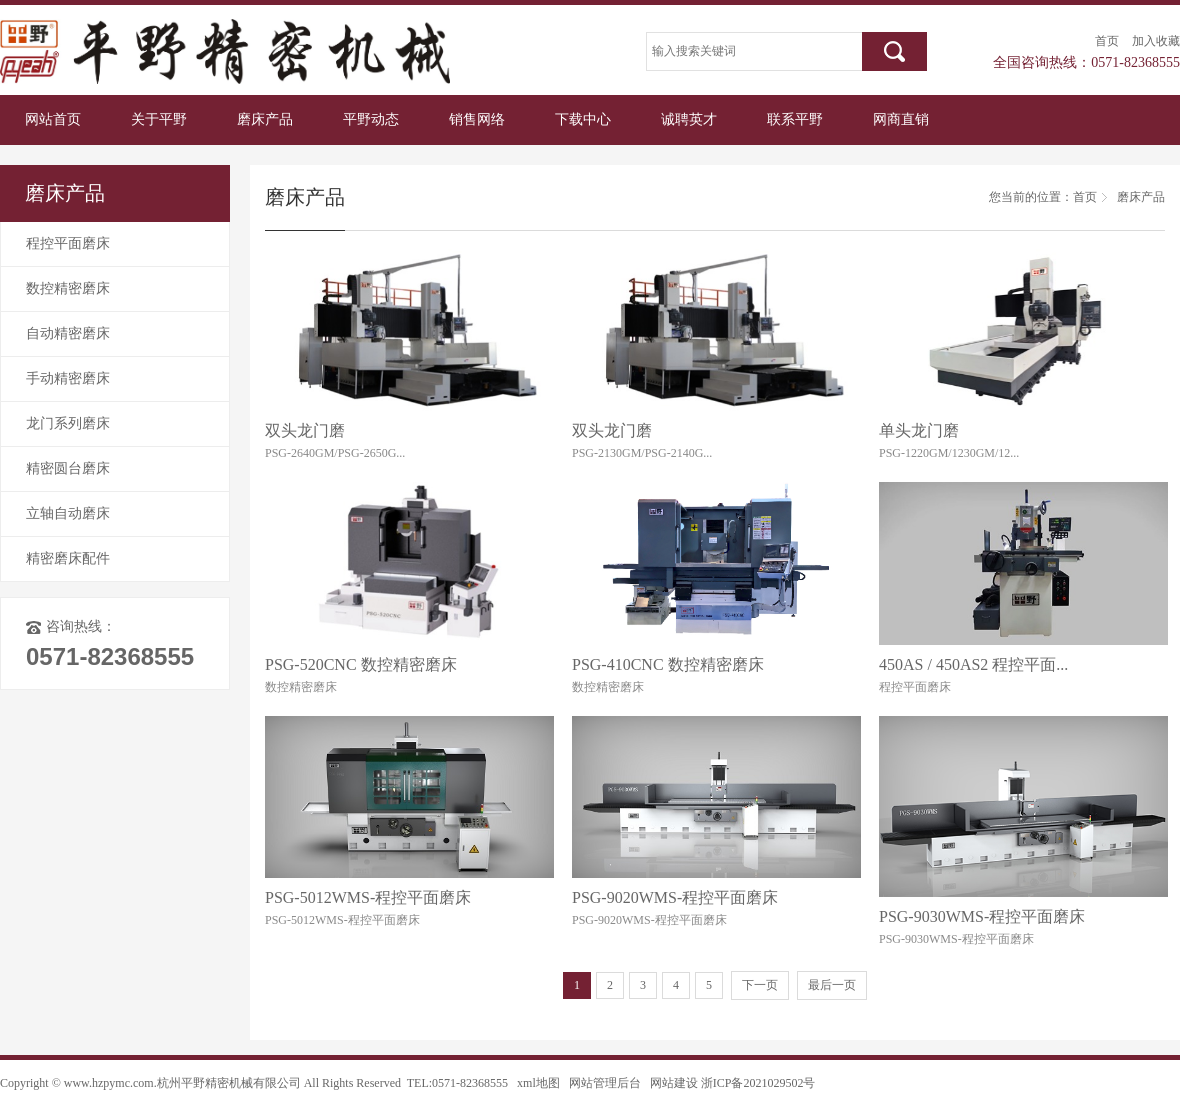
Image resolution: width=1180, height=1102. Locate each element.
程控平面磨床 (68, 243)
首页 (1107, 41)
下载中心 (583, 119)
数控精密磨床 (68, 288)
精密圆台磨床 (68, 468)
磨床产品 (265, 119)
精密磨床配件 (68, 558)
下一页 (760, 985)
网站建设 (674, 1083)
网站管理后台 (605, 1083)
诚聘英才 (689, 119)
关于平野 (159, 119)
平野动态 (371, 119)
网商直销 (901, 119)
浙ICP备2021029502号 (758, 1083)
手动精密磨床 (68, 378)
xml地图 (538, 1083)
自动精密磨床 (68, 333)
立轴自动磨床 (68, 513)
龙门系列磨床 (68, 423)
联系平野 (795, 119)
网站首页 (53, 119)
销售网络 (477, 119)
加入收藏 (1156, 41)
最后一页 (832, 985)
